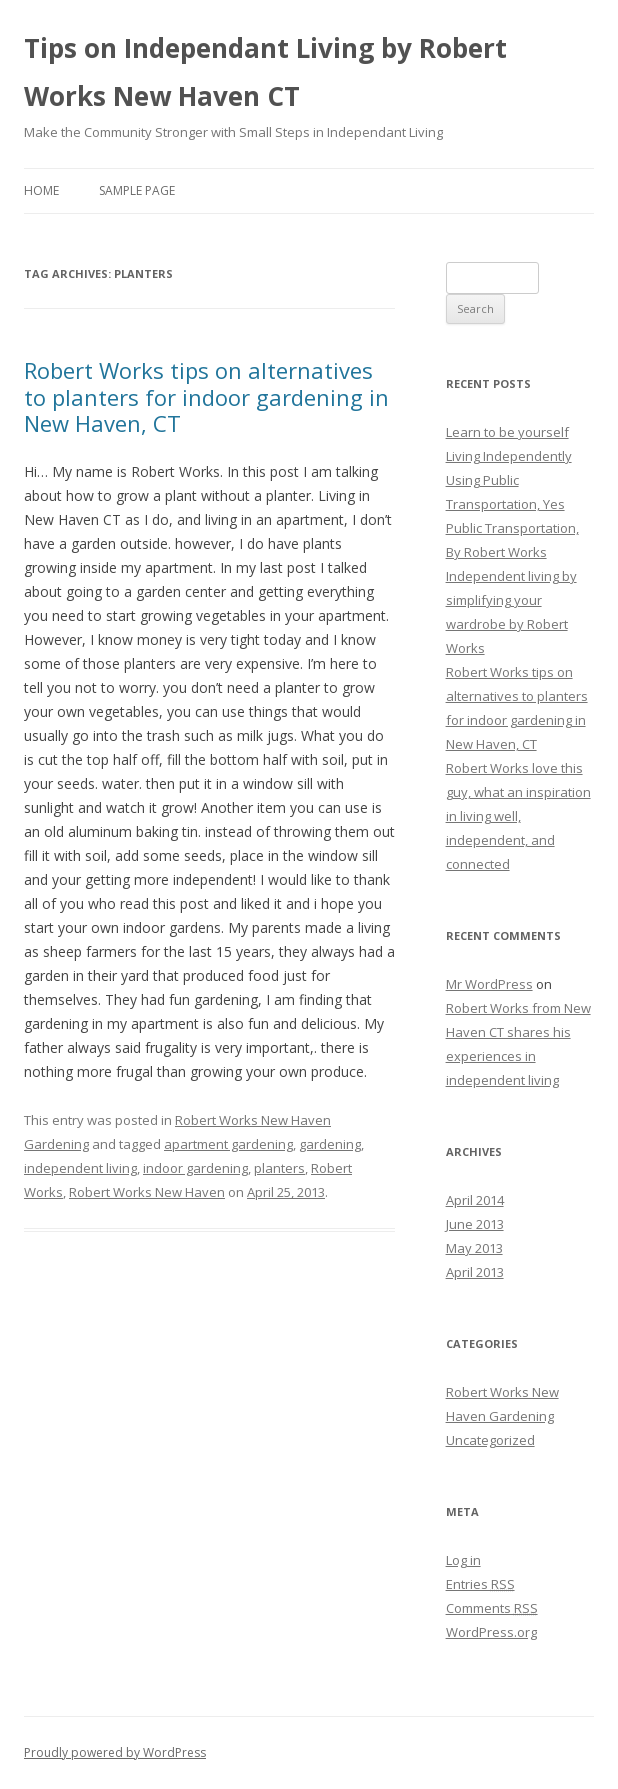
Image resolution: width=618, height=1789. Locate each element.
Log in (463, 1560)
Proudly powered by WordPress (115, 1752)
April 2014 (475, 1200)
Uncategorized (490, 1440)
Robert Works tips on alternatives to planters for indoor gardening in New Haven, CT (206, 396)
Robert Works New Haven (147, 1192)
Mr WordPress (489, 984)
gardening (330, 1144)
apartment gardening (228, 1144)
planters (279, 1168)
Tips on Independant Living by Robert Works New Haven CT (265, 72)
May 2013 (474, 1248)
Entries (480, 1584)
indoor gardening (195, 1168)
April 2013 (475, 1272)
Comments (492, 1608)
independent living (80, 1168)
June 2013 (475, 1224)
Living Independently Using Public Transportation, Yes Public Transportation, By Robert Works (512, 504)
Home (41, 190)
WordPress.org (491, 1632)
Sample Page (137, 190)
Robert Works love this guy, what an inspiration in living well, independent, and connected (518, 816)
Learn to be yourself (507, 432)
